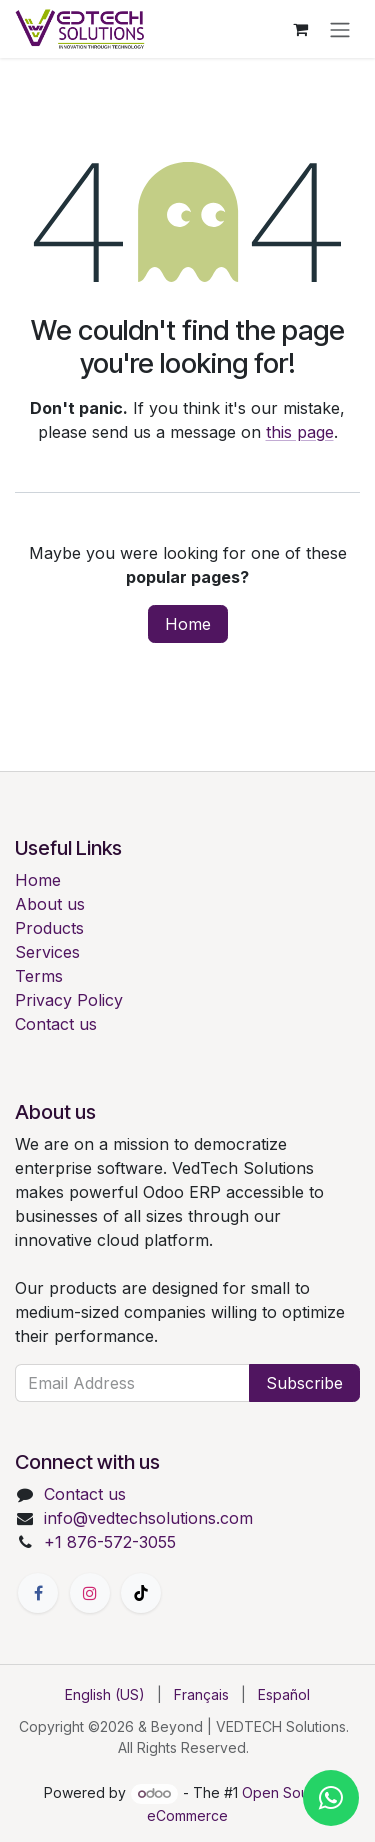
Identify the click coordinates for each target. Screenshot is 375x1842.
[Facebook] (38, 1593)
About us (50, 904)
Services (47, 952)
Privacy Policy (69, 1000)
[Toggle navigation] (340, 29)
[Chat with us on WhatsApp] (331, 1798)
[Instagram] (90, 1593)
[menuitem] (105, 1694)
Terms (39, 976)
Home (188, 624)
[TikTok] (141, 1593)
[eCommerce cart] (300, 29)
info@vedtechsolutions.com (148, 1518)
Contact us (56, 1024)
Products (49, 928)
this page (300, 432)
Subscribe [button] (304, 1383)
